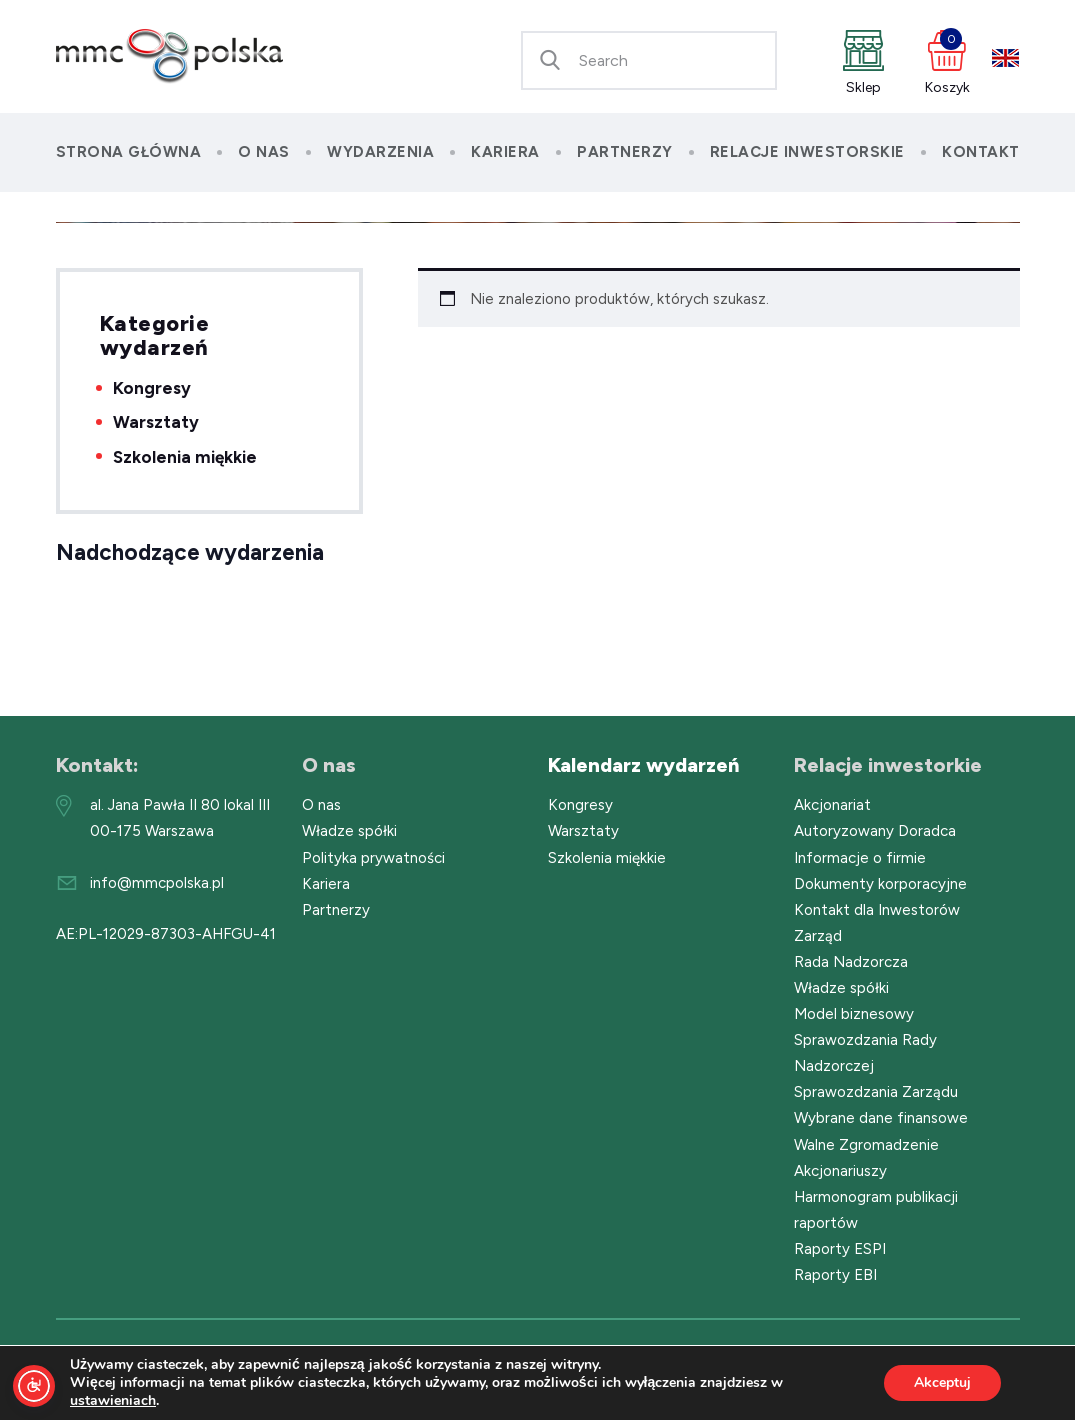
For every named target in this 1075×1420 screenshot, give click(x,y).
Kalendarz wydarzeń (643, 765)
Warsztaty (156, 422)
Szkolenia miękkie (185, 457)
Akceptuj (942, 1382)
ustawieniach (113, 1401)
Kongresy (152, 388)
